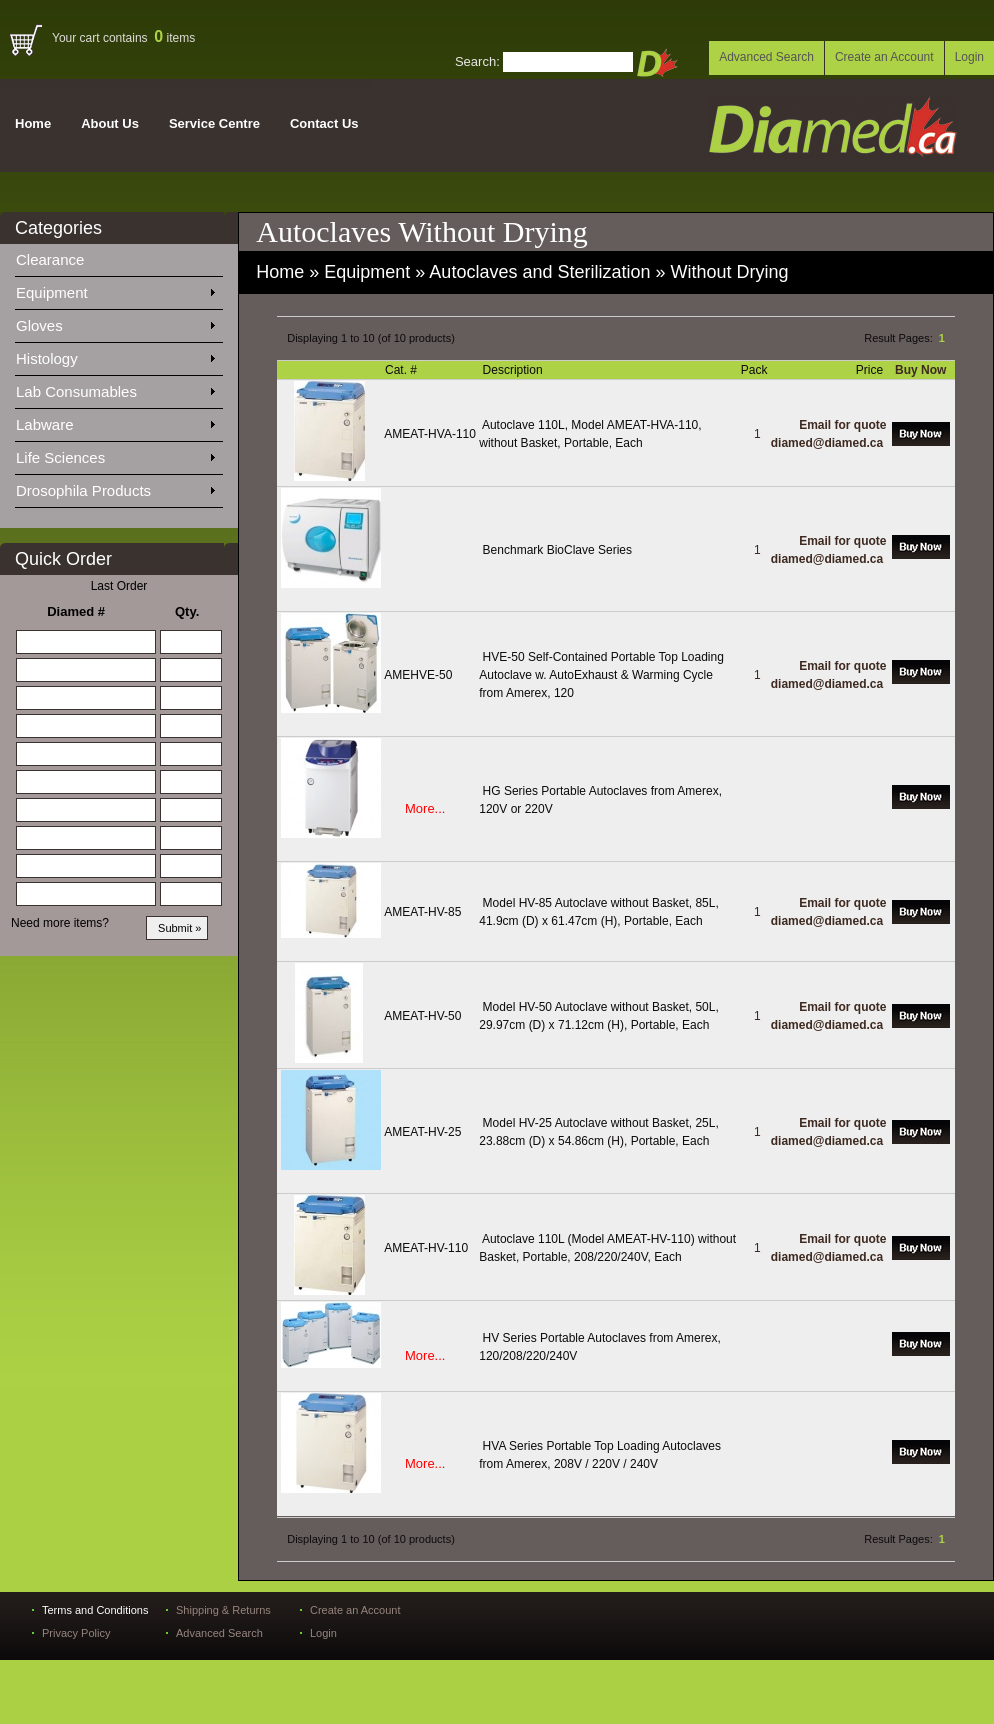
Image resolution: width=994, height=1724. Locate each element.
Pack (756, 370)
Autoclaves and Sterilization (539, 272)
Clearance (62, 256)
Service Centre (214, 123)
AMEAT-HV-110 (426, 1248)
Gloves (115, 322)
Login (969, 57)
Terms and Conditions (95, 1610)
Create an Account (884, 57)
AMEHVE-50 (418, 675)
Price (871, 370)
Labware (115, 421)
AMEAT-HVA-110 (430, 434)
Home (33, 123)
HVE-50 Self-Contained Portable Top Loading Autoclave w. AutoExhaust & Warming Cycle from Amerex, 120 (601, 675)
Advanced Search (766, 57)
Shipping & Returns (223, 1610)
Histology (115, 355)
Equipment (115, 289)
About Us (110, 123)
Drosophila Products (115, 487)
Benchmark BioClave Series (557, 550)
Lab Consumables (115, 388)
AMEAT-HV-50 (422, 1016)
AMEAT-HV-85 (422, 912)
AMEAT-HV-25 (422, 1132)
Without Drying (730, 272)
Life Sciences (115, 454)
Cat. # (402, 370)
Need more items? (60, 923)
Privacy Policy (76, 1633)
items (174, 38)
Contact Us (324, 123)
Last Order (119, 586)
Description (514, 370)
